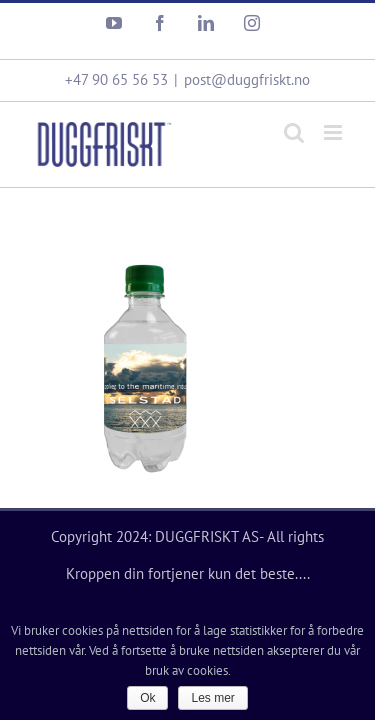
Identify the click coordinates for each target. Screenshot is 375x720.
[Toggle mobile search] (294, 117)
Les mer (212, 698)
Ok (147, 698)
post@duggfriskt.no (247, 64)
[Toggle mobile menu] (334, 117)
